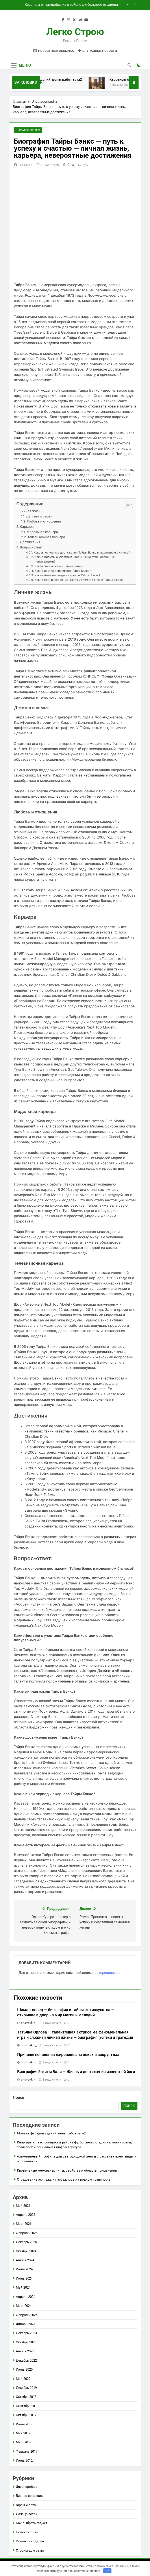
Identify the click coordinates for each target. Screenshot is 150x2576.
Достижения (30, 542)
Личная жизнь (30, 511)
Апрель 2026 (25, 2215)
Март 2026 (23, 2224)
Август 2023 (25, 2351)
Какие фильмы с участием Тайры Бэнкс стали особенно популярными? (74, 559)
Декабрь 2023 (26, 2333)
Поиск (18, 2097)
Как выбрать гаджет (31, 2523)
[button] (127, 505)
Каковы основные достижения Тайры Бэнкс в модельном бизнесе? (82, 552)
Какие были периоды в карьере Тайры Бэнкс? (67, 575)
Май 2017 (23, 2433)
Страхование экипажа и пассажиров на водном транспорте (63, 2180)
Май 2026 (23, 2206)
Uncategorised (27, 130)
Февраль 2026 (26, 2233)
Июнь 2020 (24, 2370)
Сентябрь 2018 (27, 2406)
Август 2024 (25, 2260)
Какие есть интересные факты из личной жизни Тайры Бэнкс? (79, 580)
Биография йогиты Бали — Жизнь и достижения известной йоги (76, 2072)
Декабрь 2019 (26, 2388)
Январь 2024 (25, 2324)
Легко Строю (75, 31)
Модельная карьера (42, 532)
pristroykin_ (26, 165)
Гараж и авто (26, 2505)
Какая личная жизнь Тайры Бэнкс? (59, 566)
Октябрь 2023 (26, 2342)
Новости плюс (27, 2532)
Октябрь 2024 (26, 2251)
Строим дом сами (30, 2551)
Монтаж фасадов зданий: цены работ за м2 (50, 79)
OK (107, 2570)
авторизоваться (107, 1973)
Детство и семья (39, 516)
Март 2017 (23, 2442)
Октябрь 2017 (26, 2415)
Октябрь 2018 (26, 2397)
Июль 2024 (24, 2269)
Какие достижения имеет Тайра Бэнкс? (63, 571)
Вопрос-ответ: (31, 547)
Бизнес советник (29, 2496)
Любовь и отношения (44, 521)
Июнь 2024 (24, 2279)
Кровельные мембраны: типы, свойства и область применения (67, 2170)
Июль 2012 (24, 2461)
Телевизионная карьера (46, 537)
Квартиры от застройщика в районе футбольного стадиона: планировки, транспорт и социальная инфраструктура (72, 5)
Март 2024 (23, 2306)
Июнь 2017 (24, 2424)
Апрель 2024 (25, 2297)
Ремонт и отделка (30, 2541)
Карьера (27, 526)
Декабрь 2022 (26, 2361)
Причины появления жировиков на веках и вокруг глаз (68, 2055)
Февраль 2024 (26, 2315)
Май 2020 (23, 2379)
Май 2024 (23, 2288)
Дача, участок (26, 2514)
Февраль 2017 (26, 2452)
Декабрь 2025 (26, 2242)
